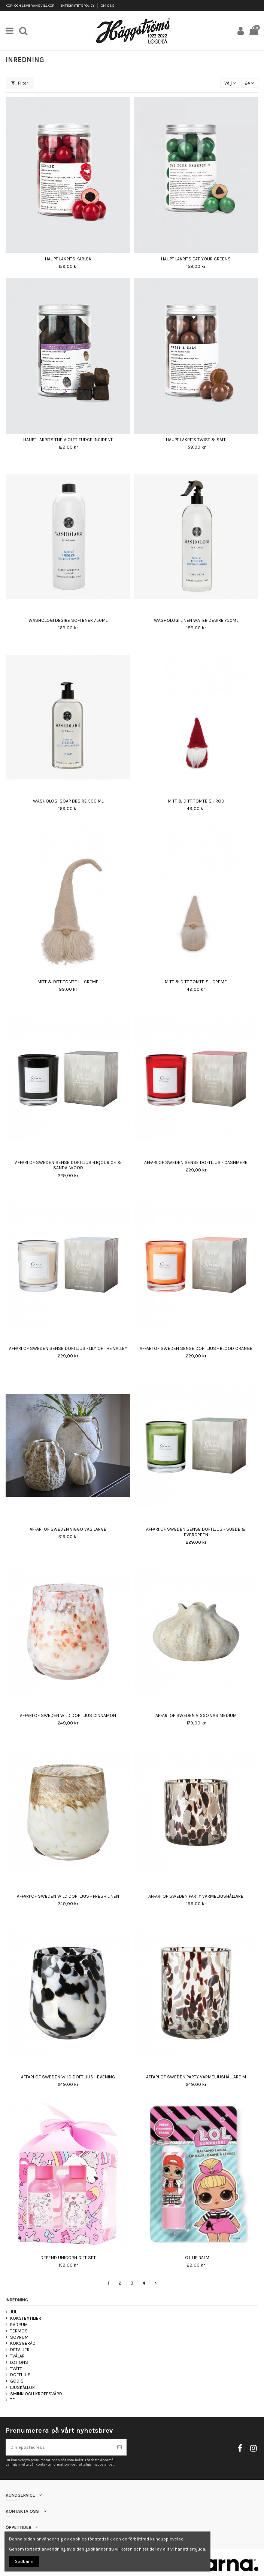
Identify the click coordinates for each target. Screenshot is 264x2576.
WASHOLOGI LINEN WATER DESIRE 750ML (196, 620)
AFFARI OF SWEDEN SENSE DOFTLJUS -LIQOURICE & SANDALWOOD (68, 1165)
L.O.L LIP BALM (195, 2257)
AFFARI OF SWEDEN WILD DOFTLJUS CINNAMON (68, 1715)
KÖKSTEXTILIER (25, 2318)
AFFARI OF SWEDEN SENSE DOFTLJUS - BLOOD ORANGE (196, 1348)
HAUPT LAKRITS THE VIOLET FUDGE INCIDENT (68, 439)
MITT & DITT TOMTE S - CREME (196, 981)
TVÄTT (16, 2368)
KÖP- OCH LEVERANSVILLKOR (30, 5)
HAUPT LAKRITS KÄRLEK (68, 259)
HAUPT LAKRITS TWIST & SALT (196, 439)
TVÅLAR (17, 2356)
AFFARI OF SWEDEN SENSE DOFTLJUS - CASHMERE (196, 1162)
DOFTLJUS (20, 2374)
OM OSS (108, 5)
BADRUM (19, 2324)
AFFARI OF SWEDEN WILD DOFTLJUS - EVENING (68, 2077)
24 (249, 83)
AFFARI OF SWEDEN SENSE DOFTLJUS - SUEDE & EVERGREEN (196, 1532)
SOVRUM (19, 2337)
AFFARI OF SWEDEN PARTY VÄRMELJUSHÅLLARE (195, 1896)
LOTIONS (19, 2362)
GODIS (17, 2381)
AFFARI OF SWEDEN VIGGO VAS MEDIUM (196, 1715)
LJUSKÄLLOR (22, 2387)
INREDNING (17, 2299)
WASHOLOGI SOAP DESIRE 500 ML (68, 801)
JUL (13, 2311)
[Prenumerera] (119, 2447)
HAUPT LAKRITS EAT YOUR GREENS (196, 259)
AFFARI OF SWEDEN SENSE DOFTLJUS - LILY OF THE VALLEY (68, 1348)
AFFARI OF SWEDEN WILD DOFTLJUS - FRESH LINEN (68, 1896)
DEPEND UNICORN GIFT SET (68, 2257)
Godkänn (24, 2561)
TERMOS (19, 2331)
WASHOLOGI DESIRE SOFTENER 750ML (67, 620)
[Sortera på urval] (230, 83)
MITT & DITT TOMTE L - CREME (67, 981)
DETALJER (20, 2349)
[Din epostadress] (59, 2447)
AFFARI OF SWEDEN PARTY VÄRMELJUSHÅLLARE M (196, 2077)
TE (12, 2399)
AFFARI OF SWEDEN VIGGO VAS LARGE (68, 1529)
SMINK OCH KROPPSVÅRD (36, 2393)
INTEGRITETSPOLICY (78, 5)
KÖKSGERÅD (23, 2343)
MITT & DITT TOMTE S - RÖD (196, 801)
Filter (19, 83)
